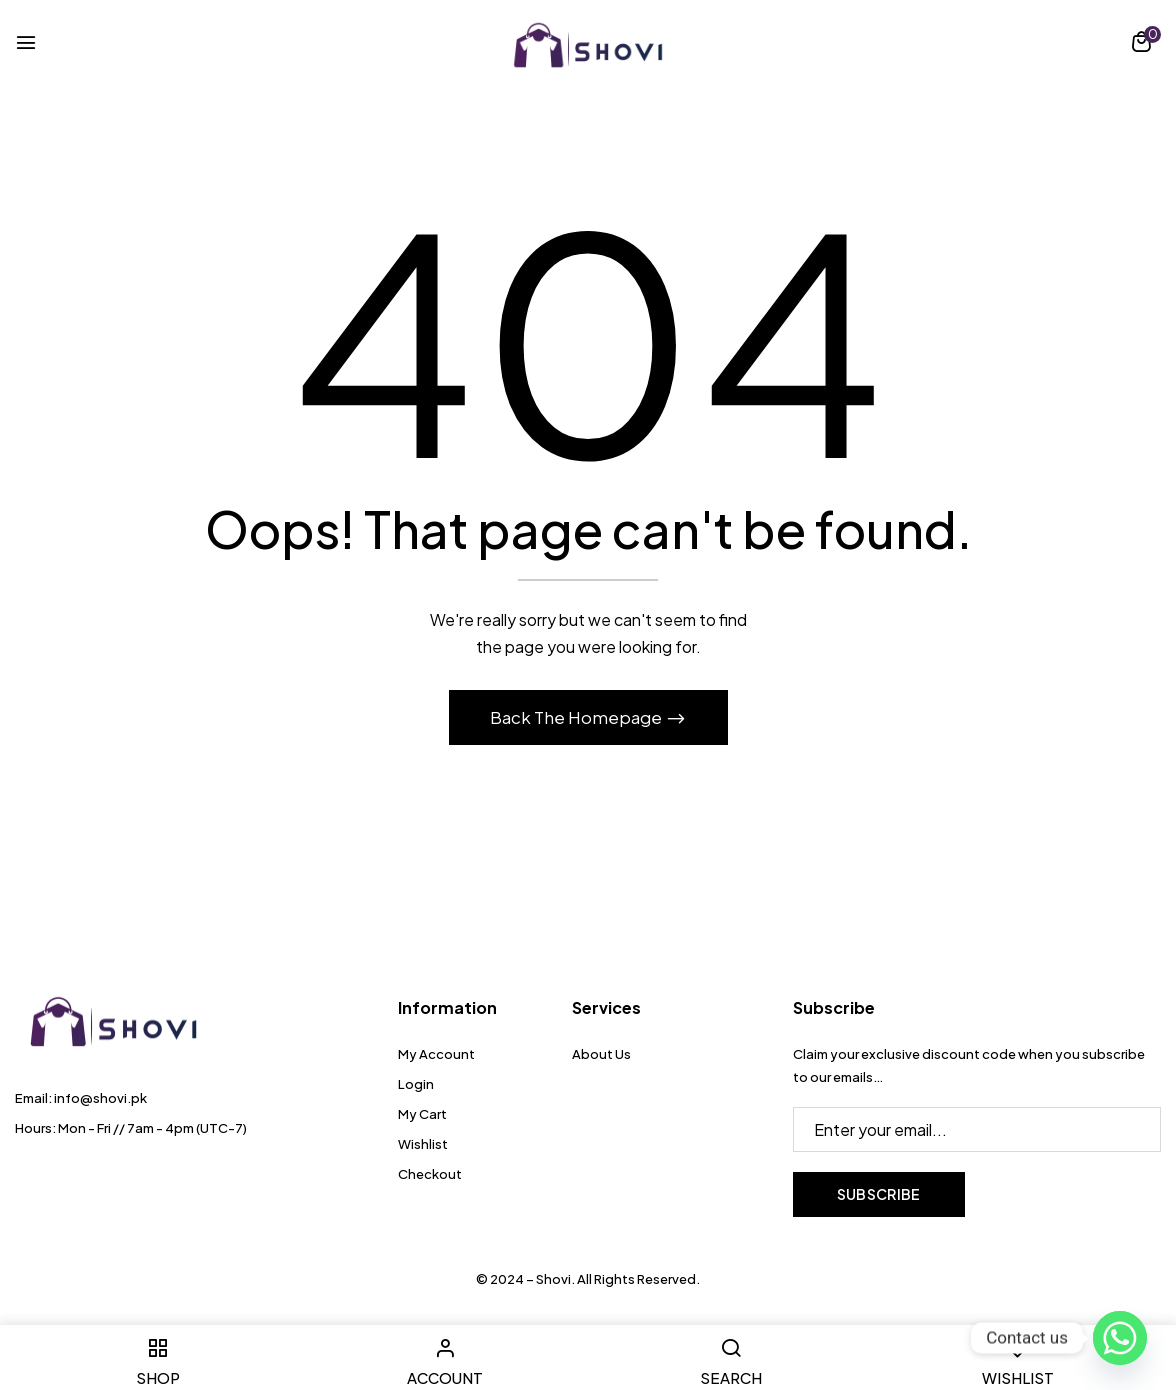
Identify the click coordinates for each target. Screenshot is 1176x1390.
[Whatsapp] (1120, 1338)
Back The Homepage (577, 717)
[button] (1141, 44)
